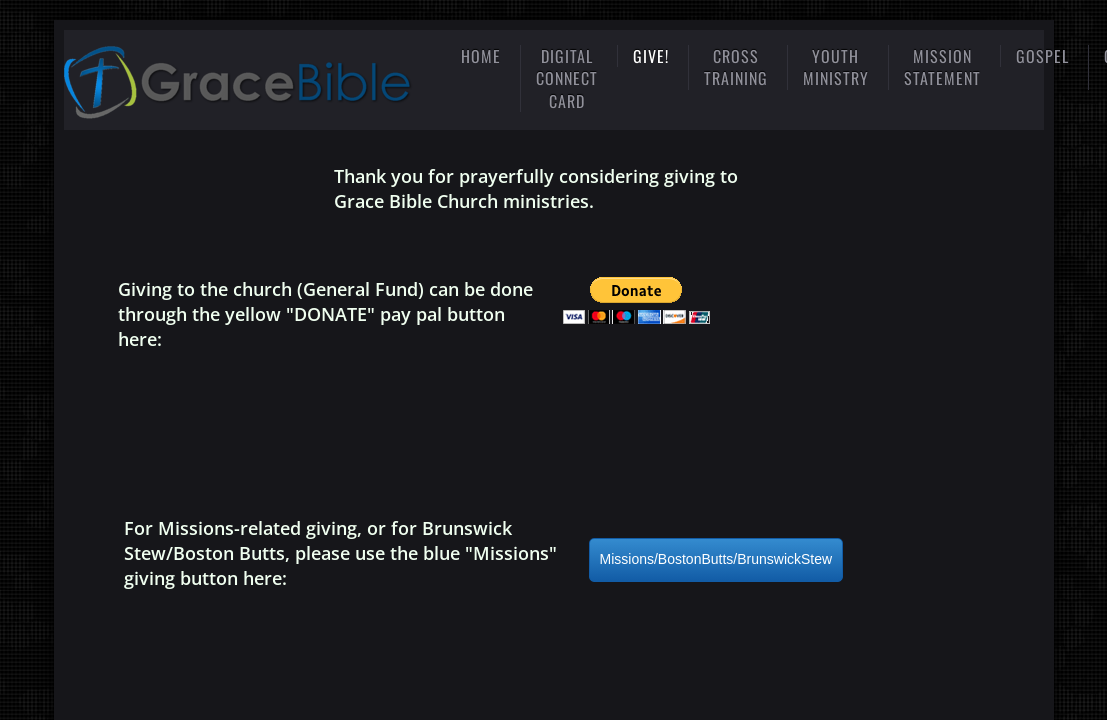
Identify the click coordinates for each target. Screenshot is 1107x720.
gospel (1042, 56)
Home (481, 56)
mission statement (942, 67)
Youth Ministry (836, 67)
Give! (651, 56)
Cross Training (736, 67)
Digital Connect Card (567, 78)
